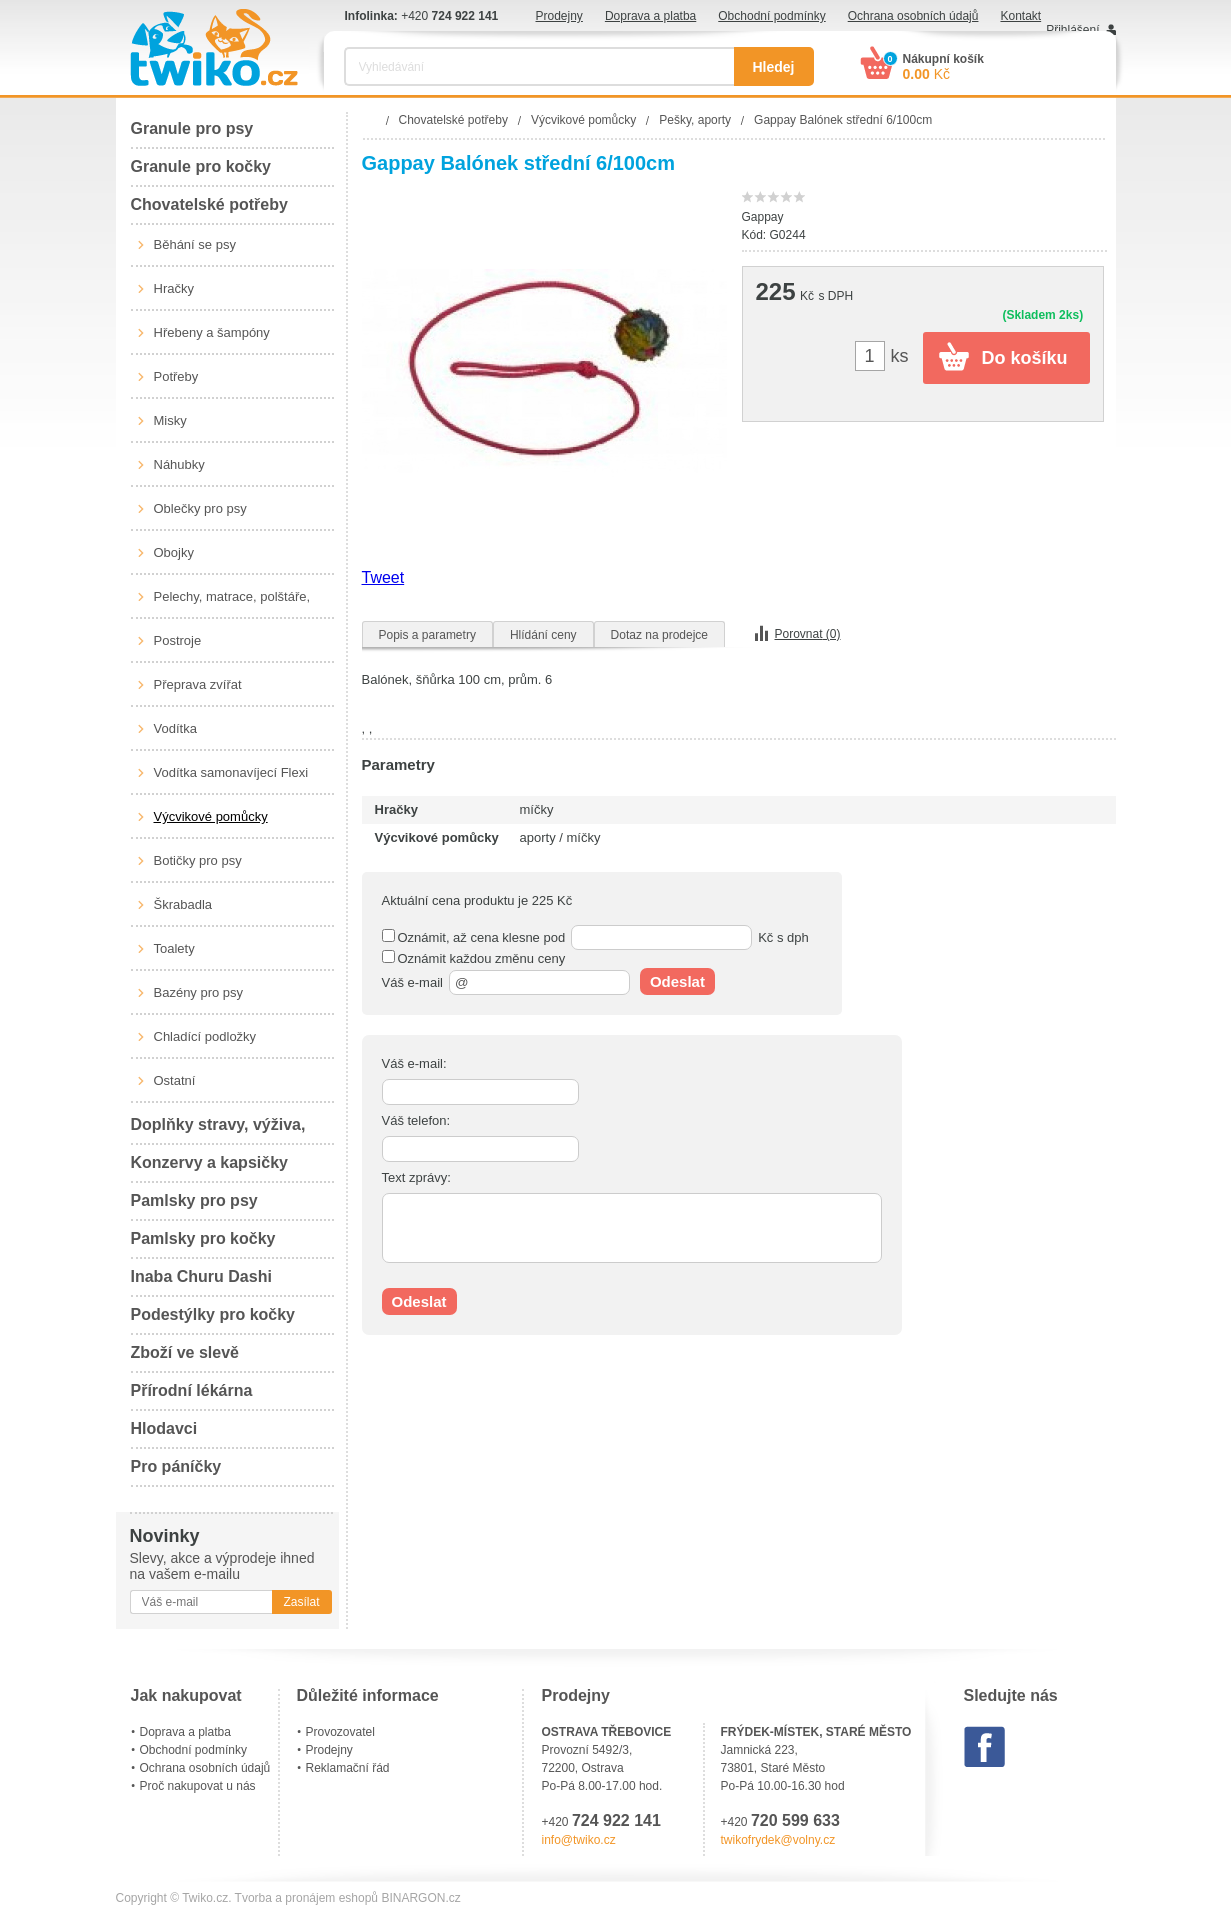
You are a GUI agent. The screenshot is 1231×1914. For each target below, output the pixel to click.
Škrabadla (183, 904)
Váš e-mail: (414, 1063)
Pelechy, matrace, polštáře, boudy (232, 604)
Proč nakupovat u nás (198, 1786)
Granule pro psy (192, 128)
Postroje (178, 640)
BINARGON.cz (420, 1898)
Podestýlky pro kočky (213, 1314)
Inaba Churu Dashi (201, 1276)
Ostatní (175, 1080)
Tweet (383, 577)
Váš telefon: (416, 1120)
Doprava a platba (650, 16)
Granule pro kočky (201, 166)
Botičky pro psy (198, 860)
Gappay (763, 217)
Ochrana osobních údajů (913, 16)
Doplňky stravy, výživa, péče (218, 1130)
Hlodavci (164, 1428)
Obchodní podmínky (771, 16)
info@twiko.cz (579, 1840)
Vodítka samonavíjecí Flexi (231, 772)
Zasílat (301, 1602)
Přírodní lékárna (192, 1390)
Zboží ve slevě (185, 1352)
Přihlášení (1072, 30)
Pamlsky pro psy (194, 1200)
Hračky (174, 288)
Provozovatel (340, 1732)
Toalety (174, 948)
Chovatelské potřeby (209, 204)
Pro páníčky (176, 1466)
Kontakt (1020, 16)
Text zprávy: (416, 1177)
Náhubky (179, 464)
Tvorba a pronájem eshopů (306, 1898)
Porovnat (808, 634)
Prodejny (559, 16)
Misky (170, 420)
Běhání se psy (195, 244)
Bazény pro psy (199, 992)
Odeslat (677, 981)
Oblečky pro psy (200, 508)
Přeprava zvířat (198, 684)
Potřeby (176, 376)
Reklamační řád (348, 1768)
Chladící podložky (205, 1036)
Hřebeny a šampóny (212, 332)
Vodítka (175, 728)
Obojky (174, 552)
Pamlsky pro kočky (203, 1238)
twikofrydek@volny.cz (778, 1840)
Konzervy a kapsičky (209, 1162)
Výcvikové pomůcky (211, 816)
